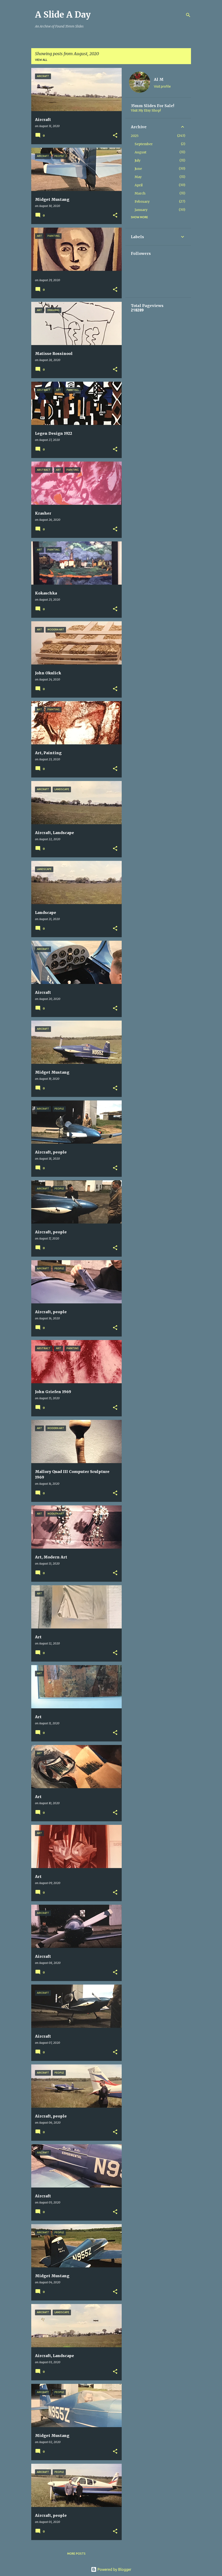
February (142, 201)
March (140, 193)
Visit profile (162, 86)
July (137, 160)
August (140, 152)
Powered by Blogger (111, 2569)
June (138, 169)
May (138, 177)
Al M (159, 79)
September (144, 144)
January (141, 210)
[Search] (188, 15)
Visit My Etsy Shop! (146, 110)
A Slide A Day (63, 14)
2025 (135, 136)
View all (41, 59)
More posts (76, 2553)
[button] (115, 135)
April (139, 185)
